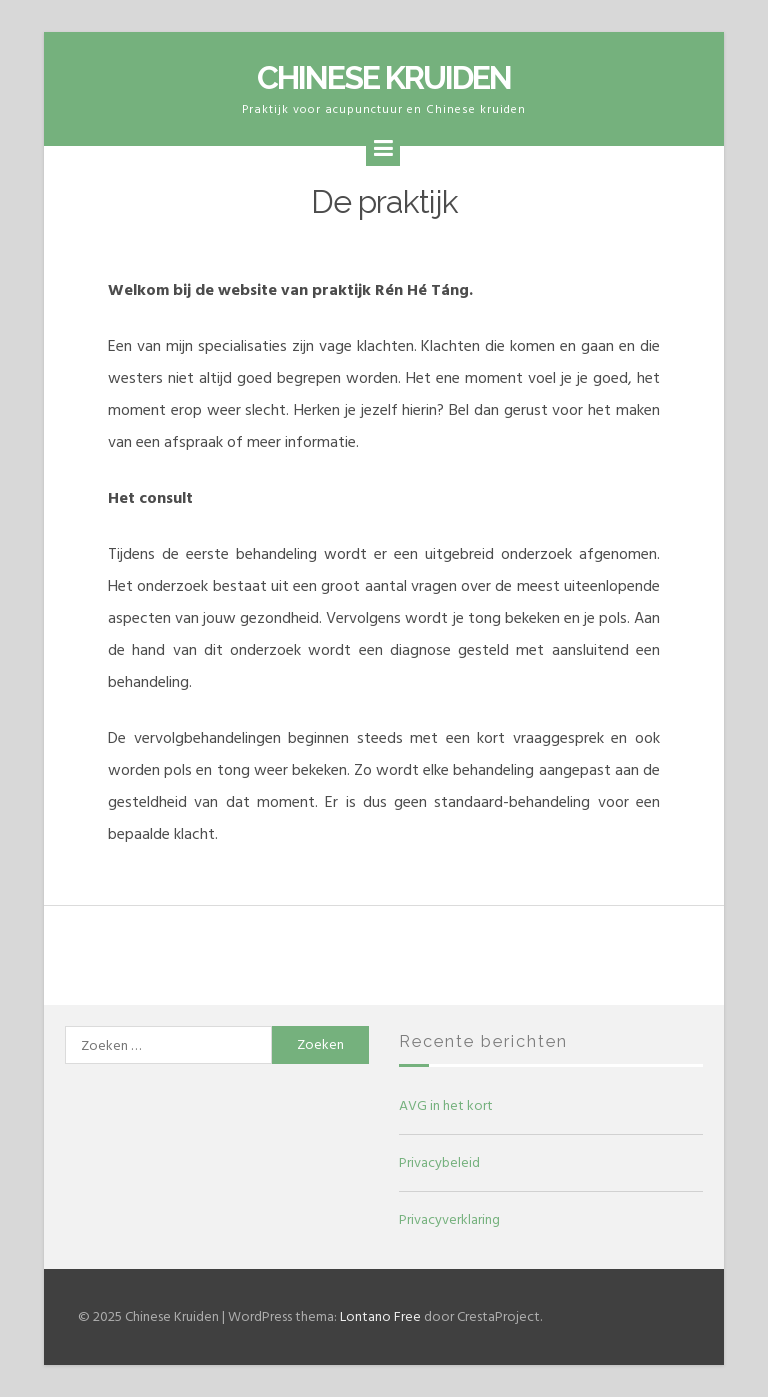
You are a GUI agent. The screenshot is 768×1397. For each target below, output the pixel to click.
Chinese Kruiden (384, 77)
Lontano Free (380, 1316)
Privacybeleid (439, 1162)
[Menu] (383, 149)
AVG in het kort (446, 1105)
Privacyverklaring (449, 1219)
